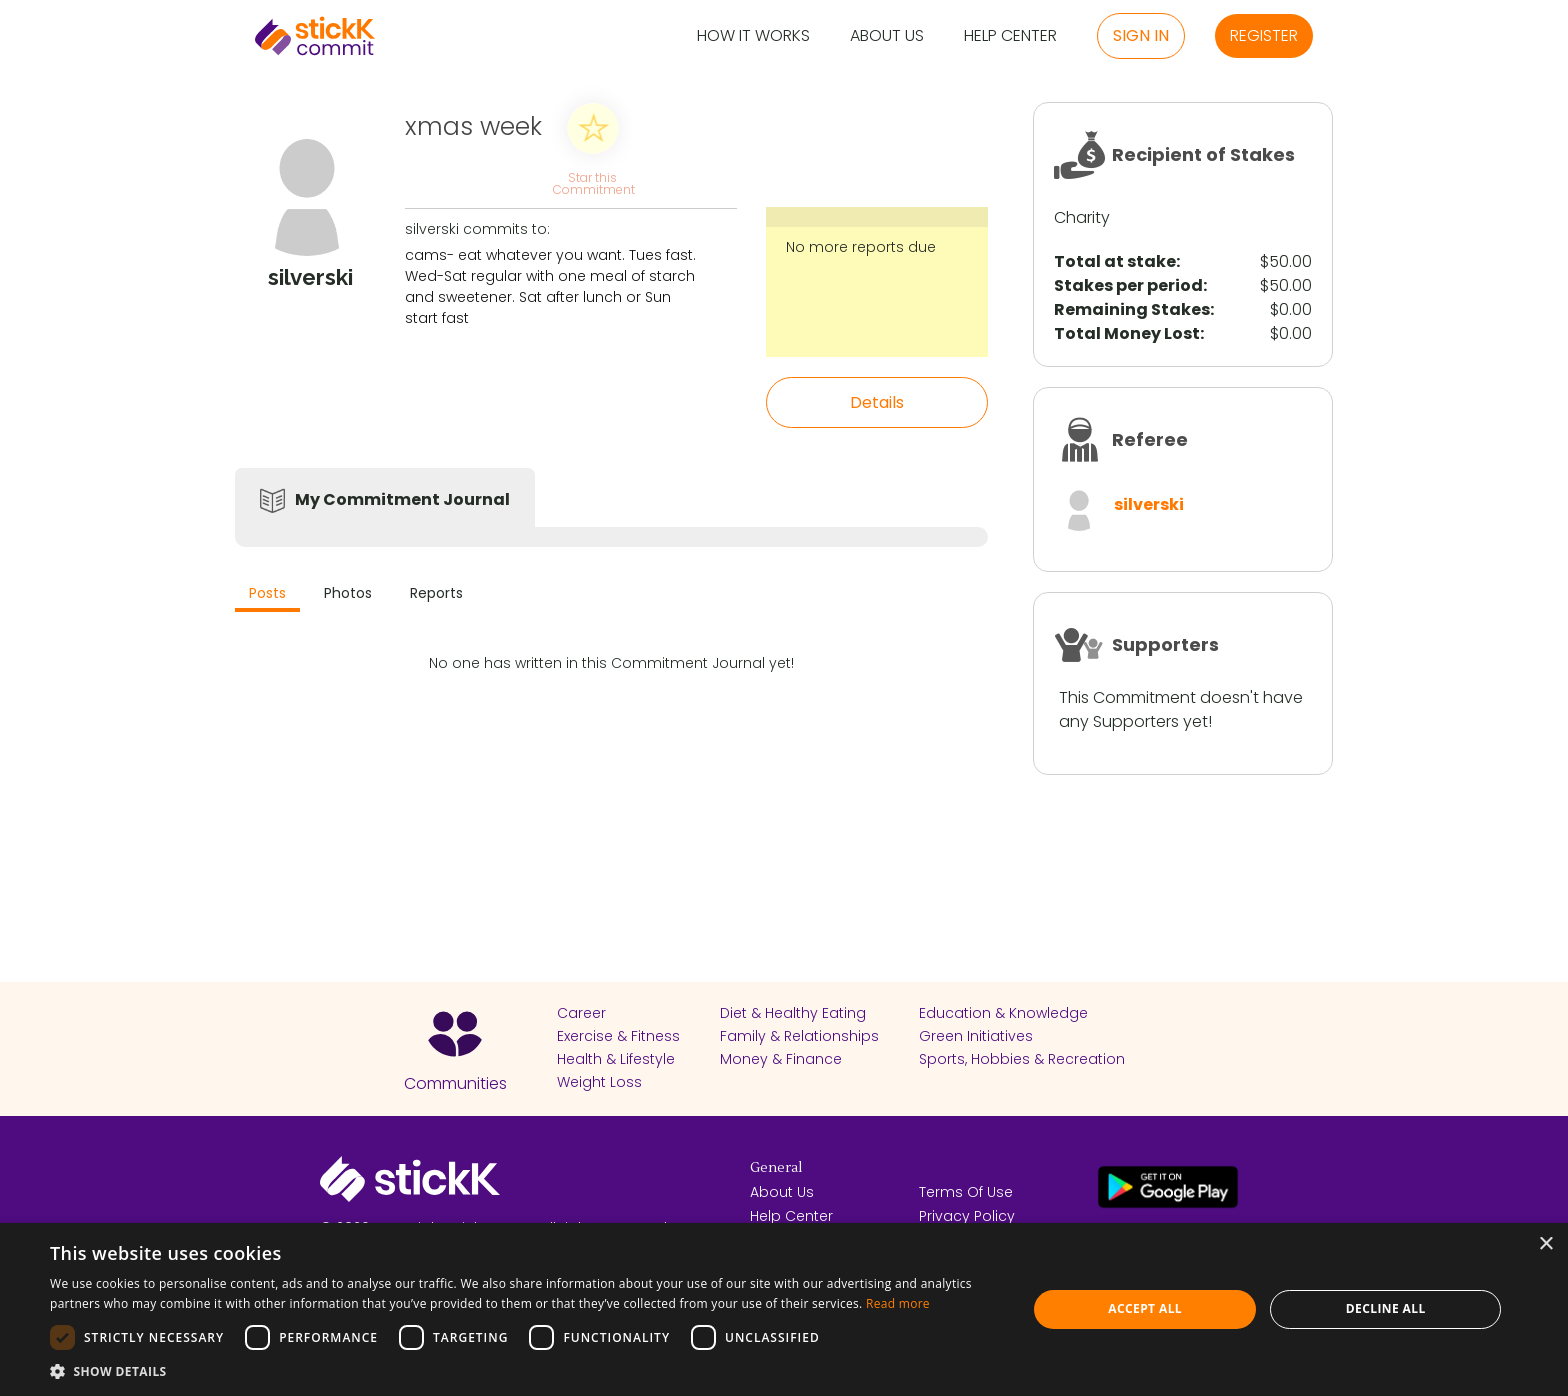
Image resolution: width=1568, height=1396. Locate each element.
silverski (1149, 504)
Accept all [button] (1145, 1308)
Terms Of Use (966, 1192)
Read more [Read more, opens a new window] (898, 1303)
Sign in (1141, 35)
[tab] (267, 595)
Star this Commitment (593, 182)
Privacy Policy (967, 1216)
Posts (267, 593)
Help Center (1010, 36)
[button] (524, 1371)
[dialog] (784, 1309)
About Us (887, 36)
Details (877, 402)
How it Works (753, 36)
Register (1264, 35)
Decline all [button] (1386, 1308)
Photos (348, 593)
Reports (436, 593)
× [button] (1545, 1244)
